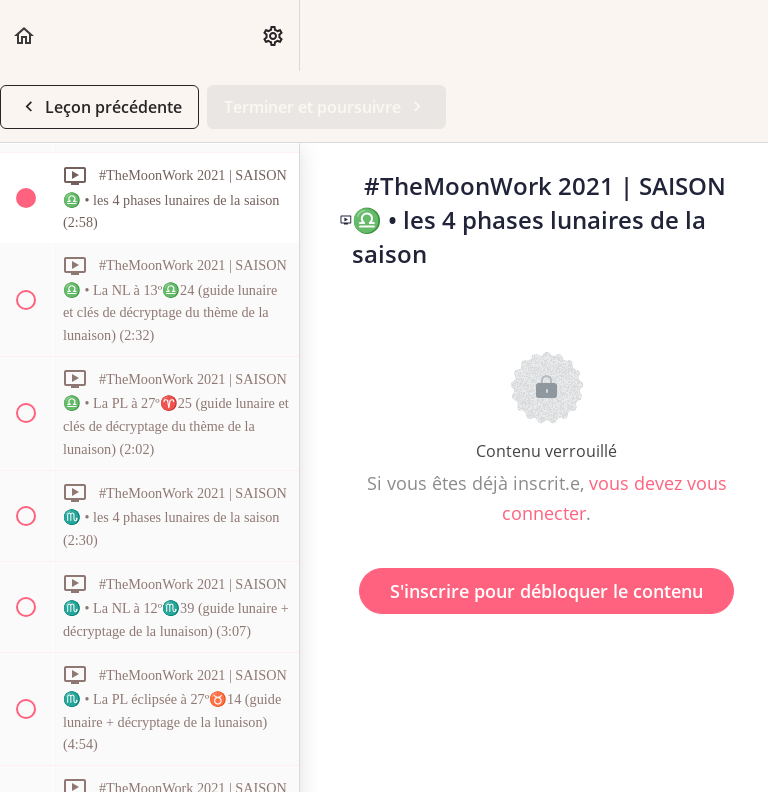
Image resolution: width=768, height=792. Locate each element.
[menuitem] (274, 35)
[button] (25, 35)
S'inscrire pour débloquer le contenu (546, 591)
